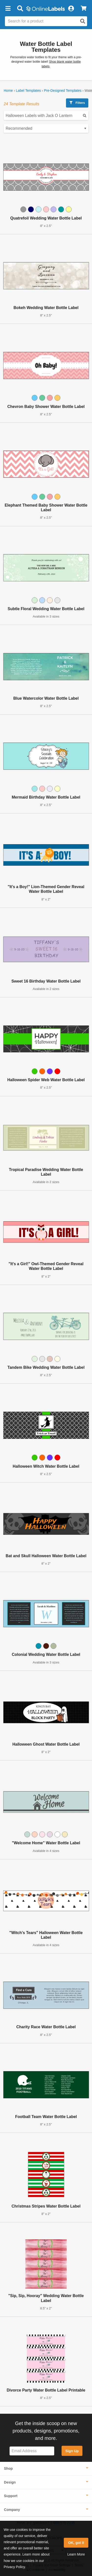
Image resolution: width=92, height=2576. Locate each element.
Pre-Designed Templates (62, 90)
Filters (77, 103)
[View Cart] (83, 8)
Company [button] (12, 2510)
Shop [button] (8, 2468)
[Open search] (82, 21)
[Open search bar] (20, 8)
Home (8, 90)
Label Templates (28, 90)
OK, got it (76, 2543)
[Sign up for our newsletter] (32, 2451)
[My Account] (71, 8)
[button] (8, 8)
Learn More (76, 2554)
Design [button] (10, 2482)
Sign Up (72, 2451)
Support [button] (10, 2496)
